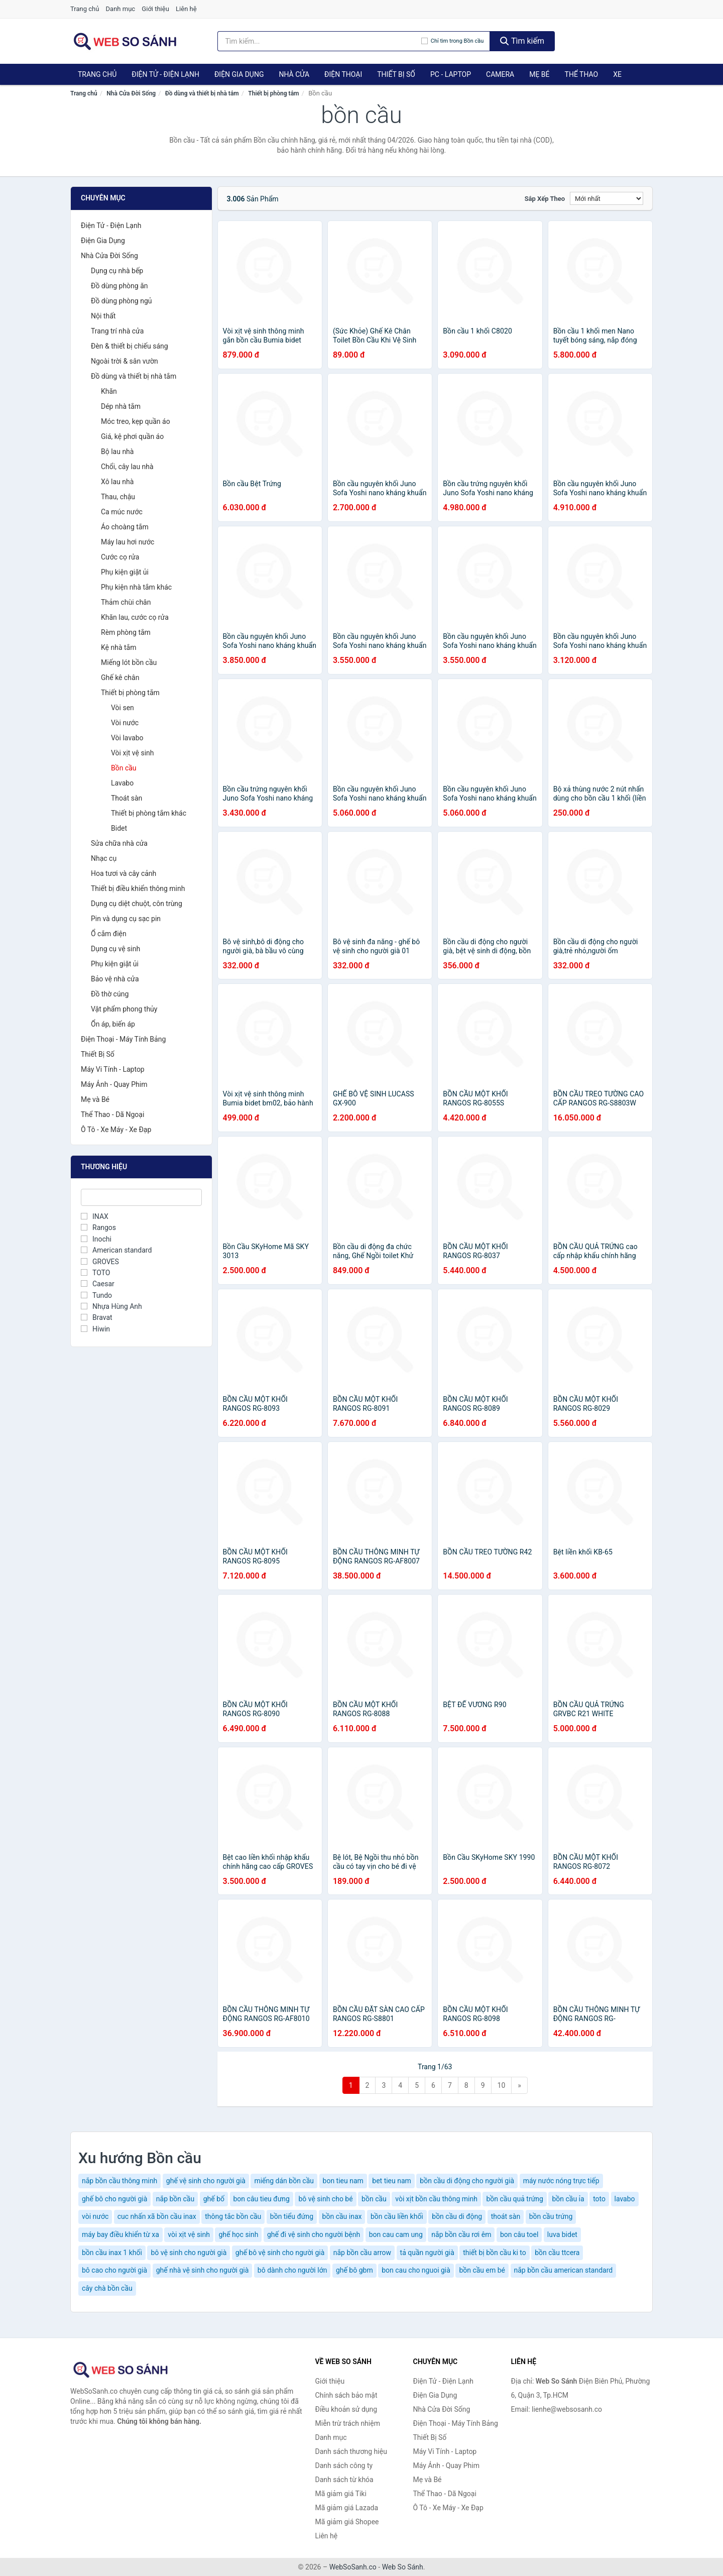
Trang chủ (84, 9)
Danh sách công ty (344, 2465)
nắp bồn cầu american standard (563, 2270)
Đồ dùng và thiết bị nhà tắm (202, 93)
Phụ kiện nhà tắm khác (136, 587)
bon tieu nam (343, 2181)
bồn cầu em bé (482, 2270)
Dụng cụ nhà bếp (117, 271)
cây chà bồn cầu (107, 2288)
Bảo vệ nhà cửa (115, 979)
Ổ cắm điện (109, 934)
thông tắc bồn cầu (233, 2216)
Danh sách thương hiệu (351, 2451)
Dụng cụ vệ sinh (115, 949)
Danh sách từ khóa (344, 2480)
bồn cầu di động (457, 2216)
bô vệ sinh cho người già (188, 2253)
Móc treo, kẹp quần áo (135, 421)
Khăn (109, 391)
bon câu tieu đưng (261, 2199)
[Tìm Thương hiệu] (141, 1197)
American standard (116, 1250)
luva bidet (562, 2234)
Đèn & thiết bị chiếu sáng (129, 346)
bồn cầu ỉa (568, 2199)
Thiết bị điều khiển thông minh (138, 888)
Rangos (98, 1227)
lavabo (625, 2199)
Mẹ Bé (539, 74)
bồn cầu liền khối (397, 2216)
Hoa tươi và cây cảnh (123, 873)
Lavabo (122, 783)
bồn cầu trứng (551, 2216)
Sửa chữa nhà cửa (119, 843)
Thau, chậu (118, 497)
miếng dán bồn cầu (284, 2181)
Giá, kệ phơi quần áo (132, 436)
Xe (617, 74)
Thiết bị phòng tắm (273, 93)
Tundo (96, 1295)
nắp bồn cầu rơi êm (461, 2234)
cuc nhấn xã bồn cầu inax (156, 2216)
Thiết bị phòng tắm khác (148, 813)
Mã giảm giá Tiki (341, 2494)
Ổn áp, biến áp (113, 1024)
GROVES (100, 1262)
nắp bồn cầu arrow (362, 2253)
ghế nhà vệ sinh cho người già (202, 2270)
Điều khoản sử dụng (346, 2409)
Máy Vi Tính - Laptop (113, 1069)
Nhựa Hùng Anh (111, 1306)
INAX (94, 1216)
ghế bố (213, 2199)
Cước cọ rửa (120, 557)
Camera (500, 74)
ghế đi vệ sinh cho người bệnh (313, 2234)
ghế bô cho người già (114, 2199)
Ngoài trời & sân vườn (124, 361)
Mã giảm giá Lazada (347, 2508)
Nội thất (103, 316)
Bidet (119, 828)
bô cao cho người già (114, 2270)
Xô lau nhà (117, 482)
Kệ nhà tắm (119, 647)
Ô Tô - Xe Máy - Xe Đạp (116, 1130)
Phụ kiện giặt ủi (125, 572)
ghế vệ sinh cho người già (206, 2181)
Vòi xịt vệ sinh (132, 753)
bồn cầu (374, 2199)
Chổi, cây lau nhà (127, 467)
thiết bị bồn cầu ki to (494, 2253)
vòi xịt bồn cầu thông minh (436, 2199)
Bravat (96, 1317)
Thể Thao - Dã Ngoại (112, 1114)
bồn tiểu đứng (291, 2216)
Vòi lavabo (127, 738)
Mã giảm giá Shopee (347, 2522)
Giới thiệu (155, 9)
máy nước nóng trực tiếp (561, 2181)
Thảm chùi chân (126, 602)
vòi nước (95, 2216)
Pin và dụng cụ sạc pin (126, 919)
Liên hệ (186, 9)
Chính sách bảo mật (346, 2395)
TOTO (95, 1273)
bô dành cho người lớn (292, 2270)
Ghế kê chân (120, 678)
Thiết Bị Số (396, 74)
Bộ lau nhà (117, 451)
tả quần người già (427, 2253)
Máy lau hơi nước (127, 542)
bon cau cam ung (396, 2234)
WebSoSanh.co (353, 2567)
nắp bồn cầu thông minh (119, 2181)
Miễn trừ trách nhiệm (347, 2423)
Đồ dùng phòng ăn (119, 286)
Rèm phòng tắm (126, 632)
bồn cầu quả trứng (514, 2199)
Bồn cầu (124, 768)
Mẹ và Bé (95, 1099)
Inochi (96, 1239)
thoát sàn (506, 2216)
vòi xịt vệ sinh (189, 2234)
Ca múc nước (122, 512)
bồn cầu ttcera (557, 2253)
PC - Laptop (450, 74)
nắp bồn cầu (175, 2199)
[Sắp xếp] (606, 198)
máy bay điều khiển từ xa (120, 2234)
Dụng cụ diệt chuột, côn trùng (136, 904)
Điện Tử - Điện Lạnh (165, 74)
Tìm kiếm (522, 41)
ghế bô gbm (354, 2270)
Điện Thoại (343, 74)
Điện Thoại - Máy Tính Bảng (123, 1039)
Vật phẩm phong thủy (124, 1009)
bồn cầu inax (342, 2216)
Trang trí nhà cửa (117, 331)
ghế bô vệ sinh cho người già (279, 2253)
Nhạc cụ (103, 858)
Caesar (97, 1284)
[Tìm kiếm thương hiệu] (319, 41)
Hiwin (95, 1329)
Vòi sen (122, 708)
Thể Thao (581, 74)
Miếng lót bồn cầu (129, 662)
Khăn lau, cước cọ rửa (135, 617)
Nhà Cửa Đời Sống (131, 93)
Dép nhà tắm (121, 406)
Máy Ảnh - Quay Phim (114, 1084)
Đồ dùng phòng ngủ (121, 301)
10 (502, 2085)
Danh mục (121, 9)
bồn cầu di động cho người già (467, 2181)
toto (599, 2199)
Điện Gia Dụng (239, 74)
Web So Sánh (402, 2567)
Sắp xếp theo (545, 198)
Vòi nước (125, 723)
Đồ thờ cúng (110, 994)
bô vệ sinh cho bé (325, 2199)
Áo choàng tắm (125, 527)
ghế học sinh (238, 2234)
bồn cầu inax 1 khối (112, 2253)
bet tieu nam (391, 2181)
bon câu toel (519, 2234)
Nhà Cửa (294, 74)
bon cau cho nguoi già (416, 2270)
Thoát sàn (126, 798)
